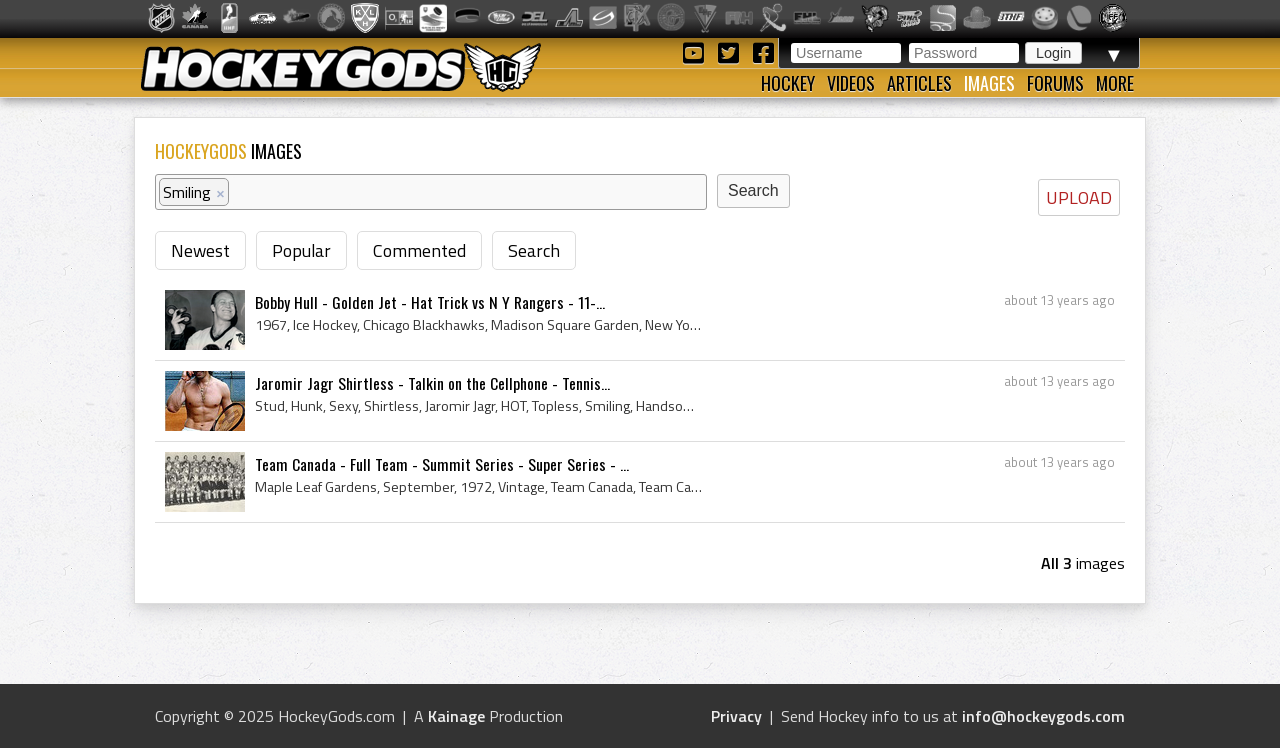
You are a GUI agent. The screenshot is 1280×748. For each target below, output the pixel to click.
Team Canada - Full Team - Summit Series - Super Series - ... (442, 464)
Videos (851, 83)
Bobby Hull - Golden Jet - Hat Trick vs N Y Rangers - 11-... (430, 302)
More (1115, 83)
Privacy (736, 716)
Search (534, 250)
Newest (200, 250)
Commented (419, 250)
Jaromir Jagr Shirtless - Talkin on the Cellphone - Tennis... (432, 383)
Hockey (788, 83)
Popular (301, 250)
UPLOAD (1079, 197)
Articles (919, 83)
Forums (1055, 83)
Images (989, 83)
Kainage (456, 716)
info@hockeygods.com (1043, 716)
